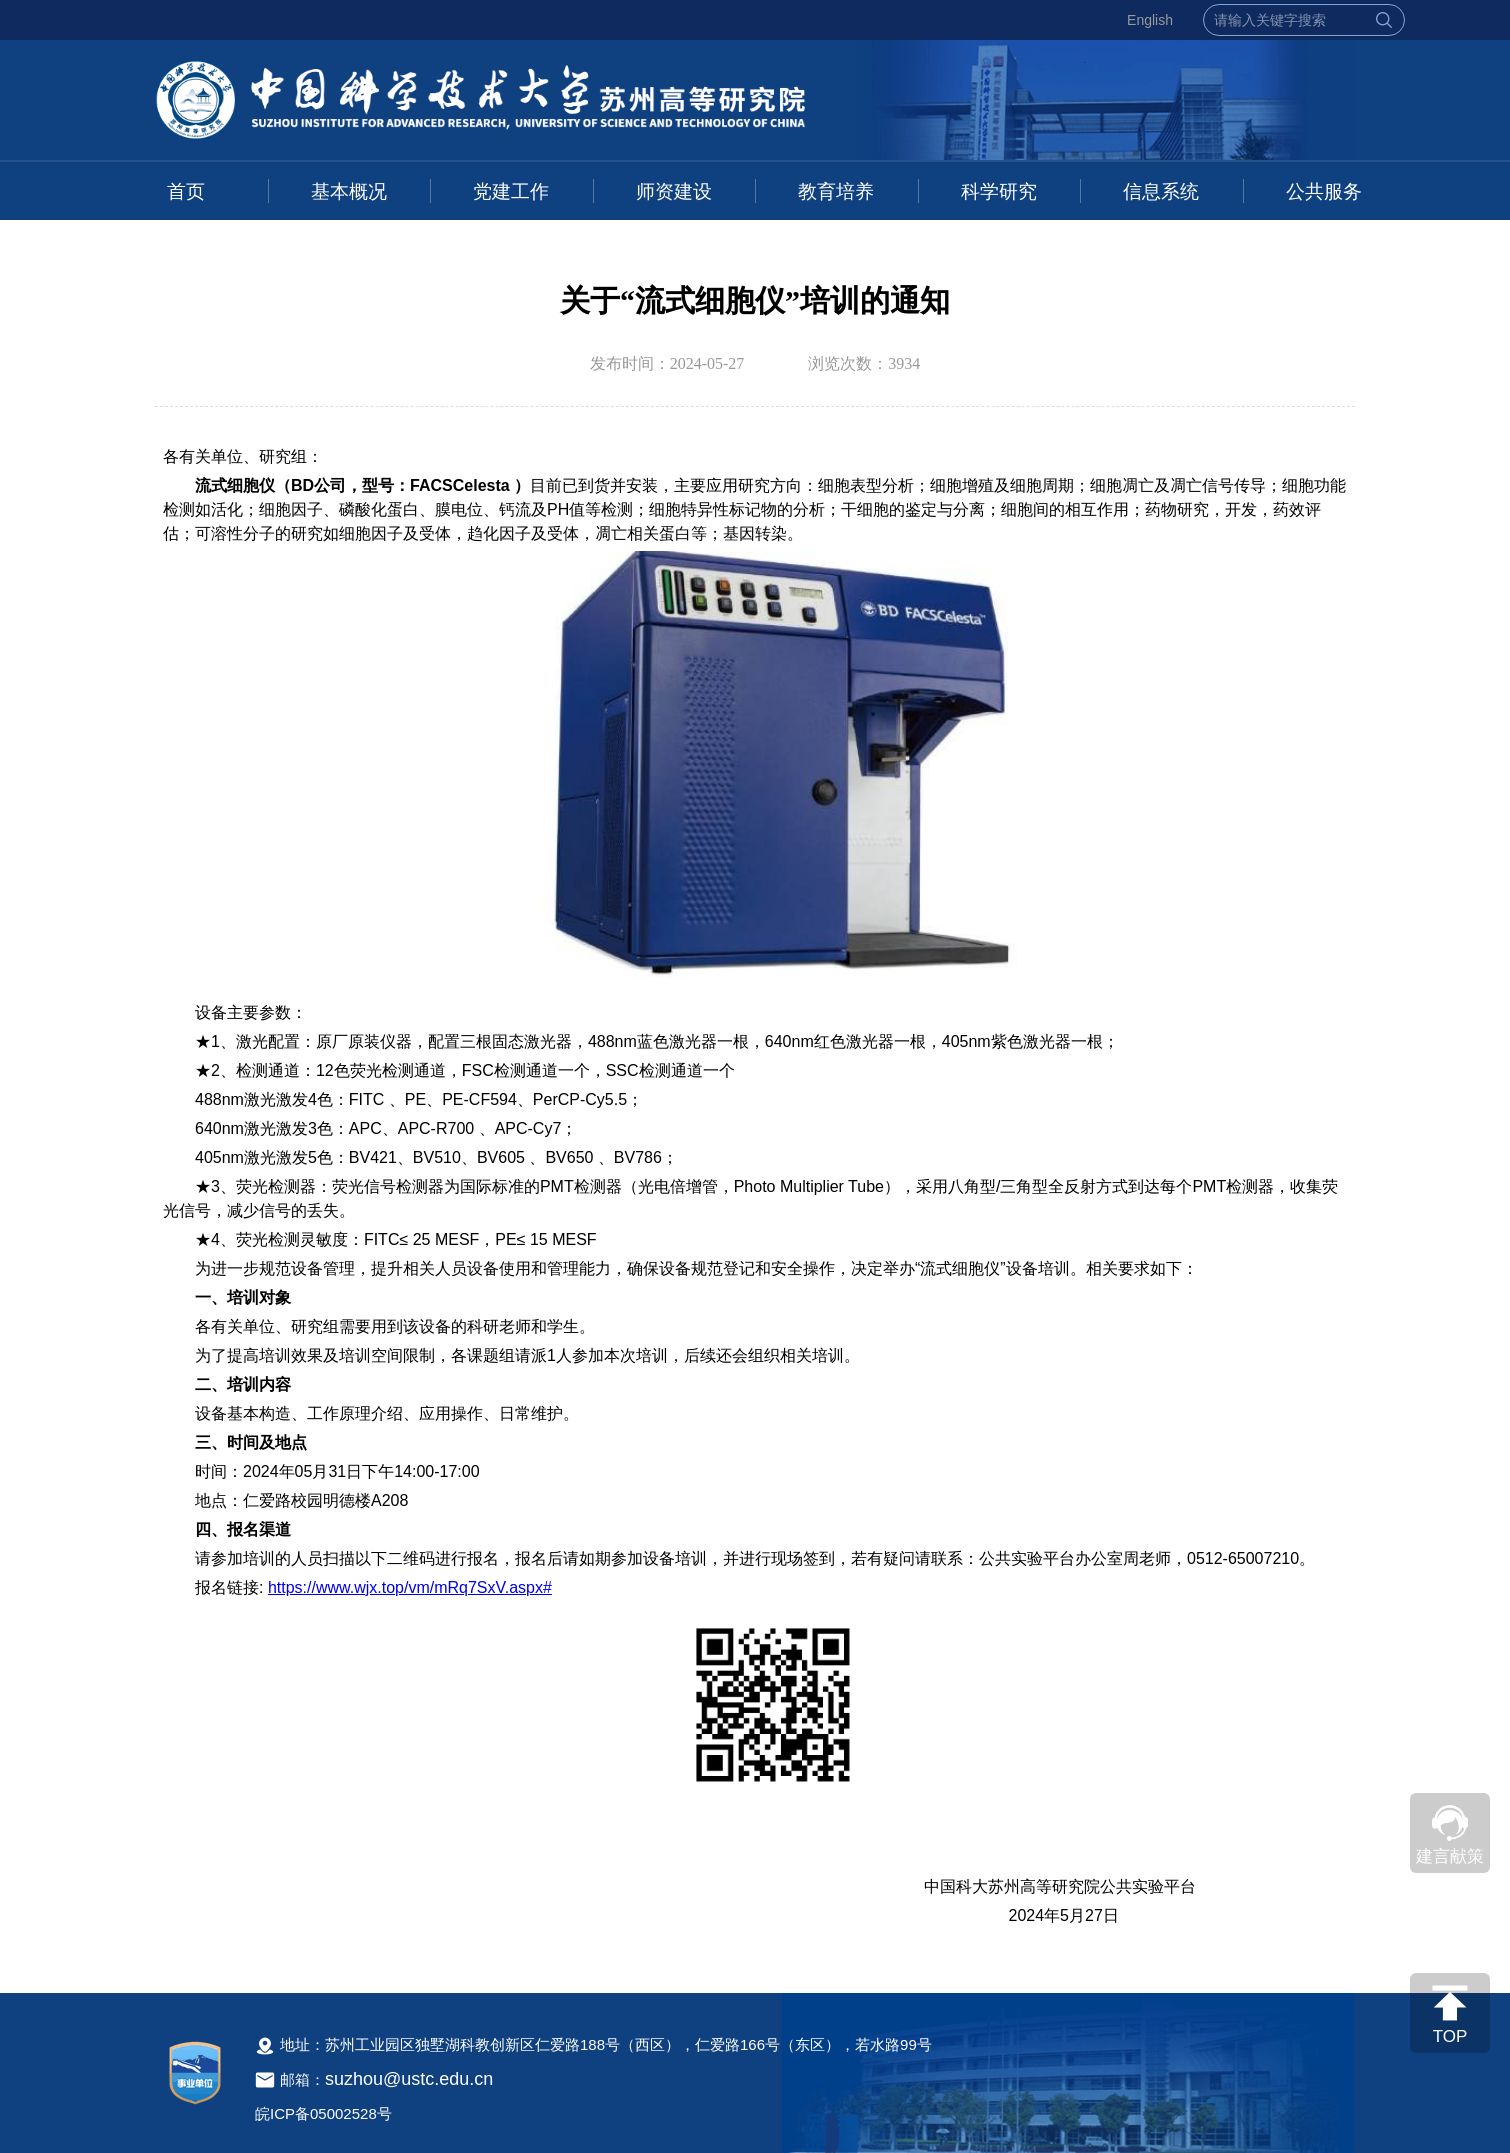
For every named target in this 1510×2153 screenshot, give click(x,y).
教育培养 (836, 191)
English (1150, 20)
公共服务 (1324, 191)
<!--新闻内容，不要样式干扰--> (755, 1198)
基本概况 (349, 191)
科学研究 (999, 191)
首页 (186, 191)
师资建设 (674, 191)
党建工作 (511, 191)
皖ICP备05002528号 (323, 2113)
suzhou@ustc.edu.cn (409, 2079)
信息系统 (1161, 191)
